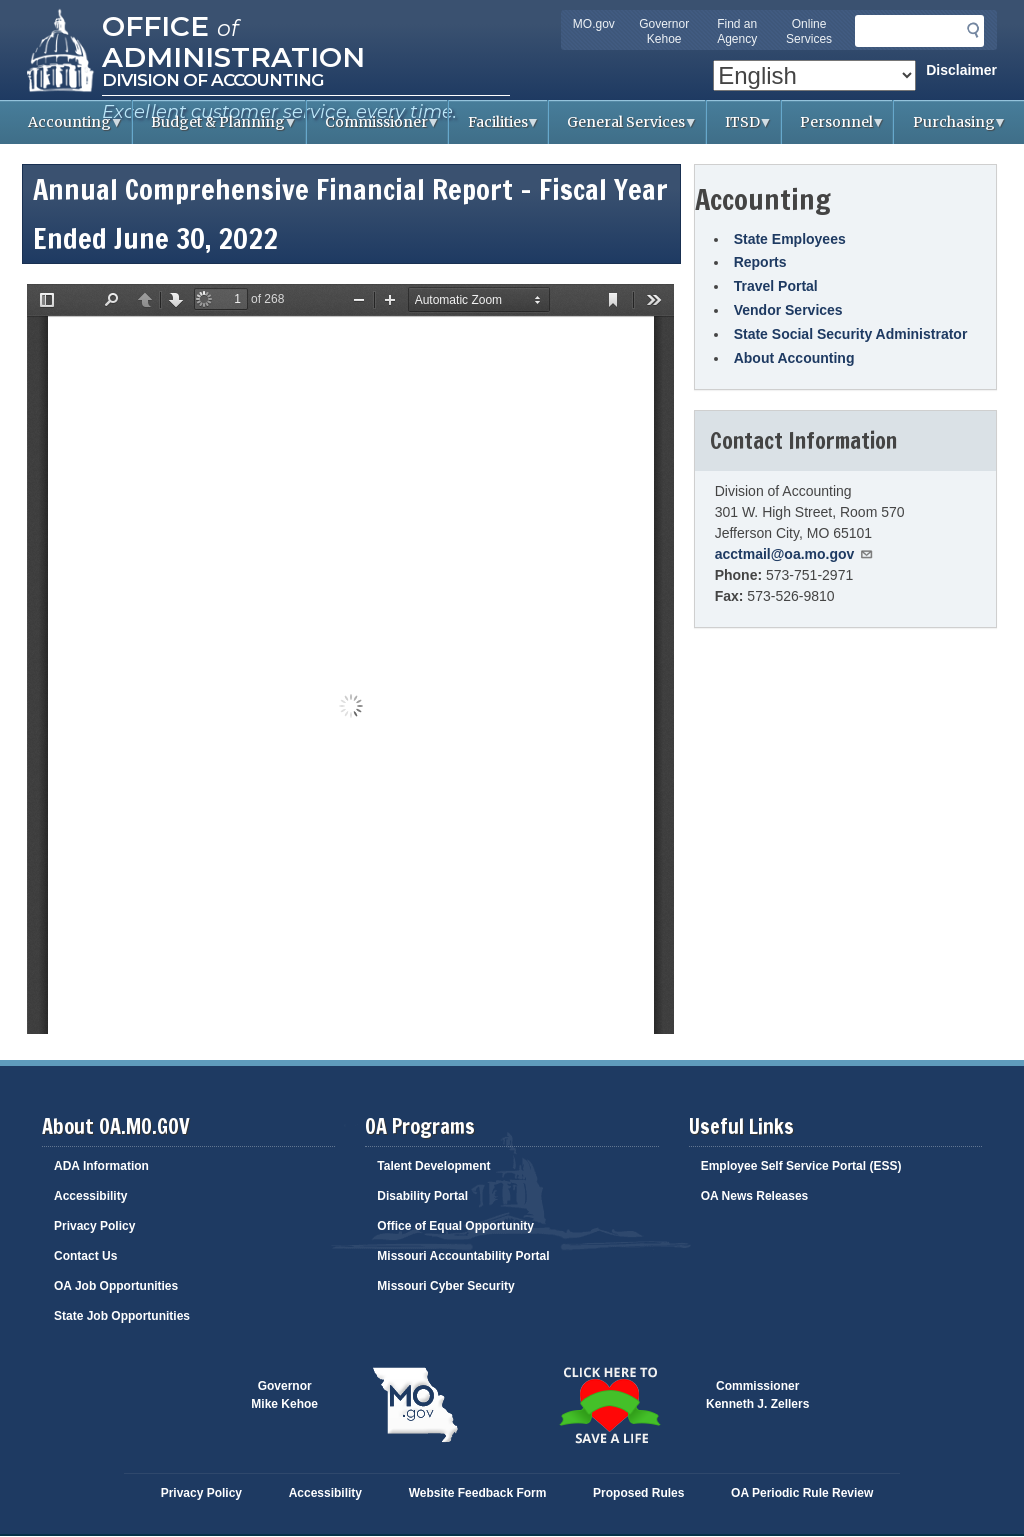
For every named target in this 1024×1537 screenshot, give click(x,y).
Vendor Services (788, 310)
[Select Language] (814, 75)
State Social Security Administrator (851, 334)
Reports (760, 262)
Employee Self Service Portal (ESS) (801, 1166)
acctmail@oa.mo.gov (795, 554)
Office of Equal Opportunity (455, 1226)
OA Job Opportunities (116, 1286)
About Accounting (794, 358)
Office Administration (233, 40)
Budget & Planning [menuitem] (215, 128)
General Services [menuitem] (623, 128)
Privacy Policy (94, 1226)
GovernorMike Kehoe (284, 1395)
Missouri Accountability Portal (463, 1256)
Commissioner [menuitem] (374, 128)
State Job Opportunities (122, 1316)
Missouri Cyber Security (445, 1286)
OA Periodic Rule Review (802, 1493)
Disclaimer (961, 70)
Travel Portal (776, 286)
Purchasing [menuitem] (950, 128)
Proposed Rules (638, 1493)
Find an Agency (737, 31)
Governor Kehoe (664, 31)
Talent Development (433, 1166)
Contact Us (85, 1256)
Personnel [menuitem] (834, 128)
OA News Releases (755, 1196)
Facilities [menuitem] (494, 128)
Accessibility (90, 1196)
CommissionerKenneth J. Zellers (757, 1395)
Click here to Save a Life (609, 1405)
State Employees (790, 239)
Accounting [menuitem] (67, 128)
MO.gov (594, 24)
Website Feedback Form (478, 1493)
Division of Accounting (212, 80)
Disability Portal (422, 1196)
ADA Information (101, 1166)
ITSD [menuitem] (740, 128)
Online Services (809, 31)
